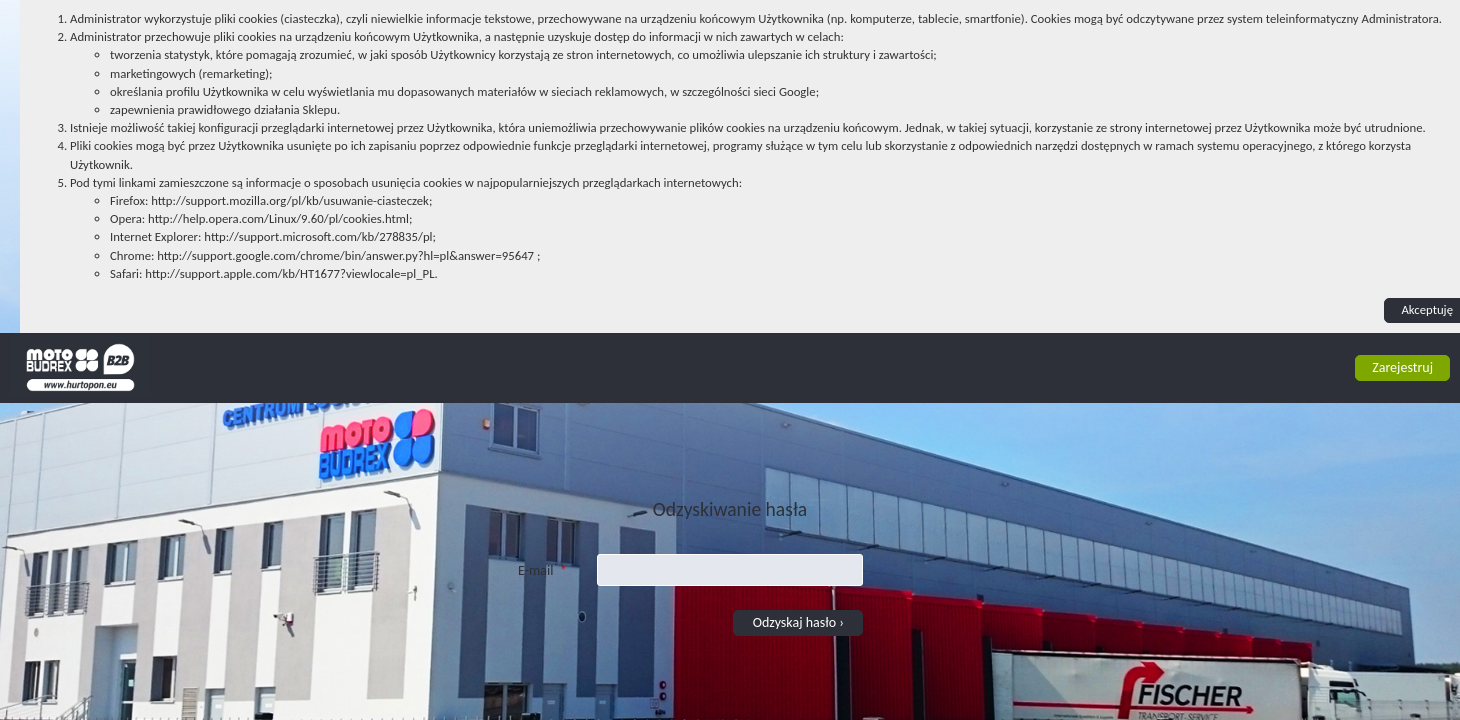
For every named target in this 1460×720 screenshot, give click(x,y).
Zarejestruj (1402, 367)
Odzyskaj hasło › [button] (798, 622)
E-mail (542, 567)
